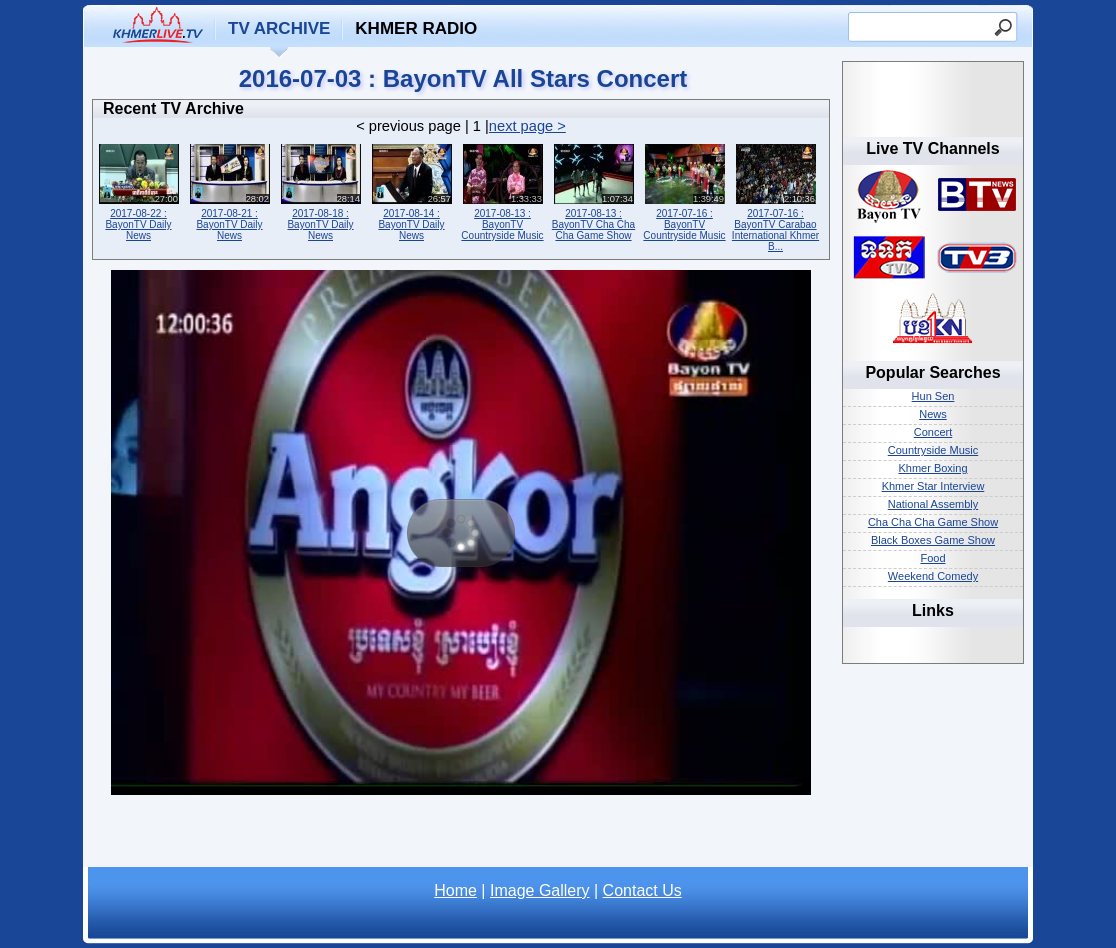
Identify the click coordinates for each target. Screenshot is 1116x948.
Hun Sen (933, 396)
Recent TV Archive (173, 108)
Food (932, 558)
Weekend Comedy (933, 576)
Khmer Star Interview (933, 486)
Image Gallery (540, 890)
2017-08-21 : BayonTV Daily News (229, 190)
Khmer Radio (416, 28)
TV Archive (279, 28)
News (933, 414)
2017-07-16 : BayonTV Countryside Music (684, 190)
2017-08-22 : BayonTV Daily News (138, 190)
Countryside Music (933, 450)
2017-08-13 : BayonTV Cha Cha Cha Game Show (593, 190)
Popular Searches (932, 372)
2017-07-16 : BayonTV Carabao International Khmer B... (775, 196)
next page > (527, 126)
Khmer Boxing (932, 468)
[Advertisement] (461, 837)
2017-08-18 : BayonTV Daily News (320, 190)
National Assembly (933, 504)
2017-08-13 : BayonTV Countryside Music (502, 190)
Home (455, 890)
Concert (933, 432)
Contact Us (642, 890)
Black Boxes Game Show (933, 540)
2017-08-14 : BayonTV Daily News (411, 190)
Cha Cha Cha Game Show (933, 522)
